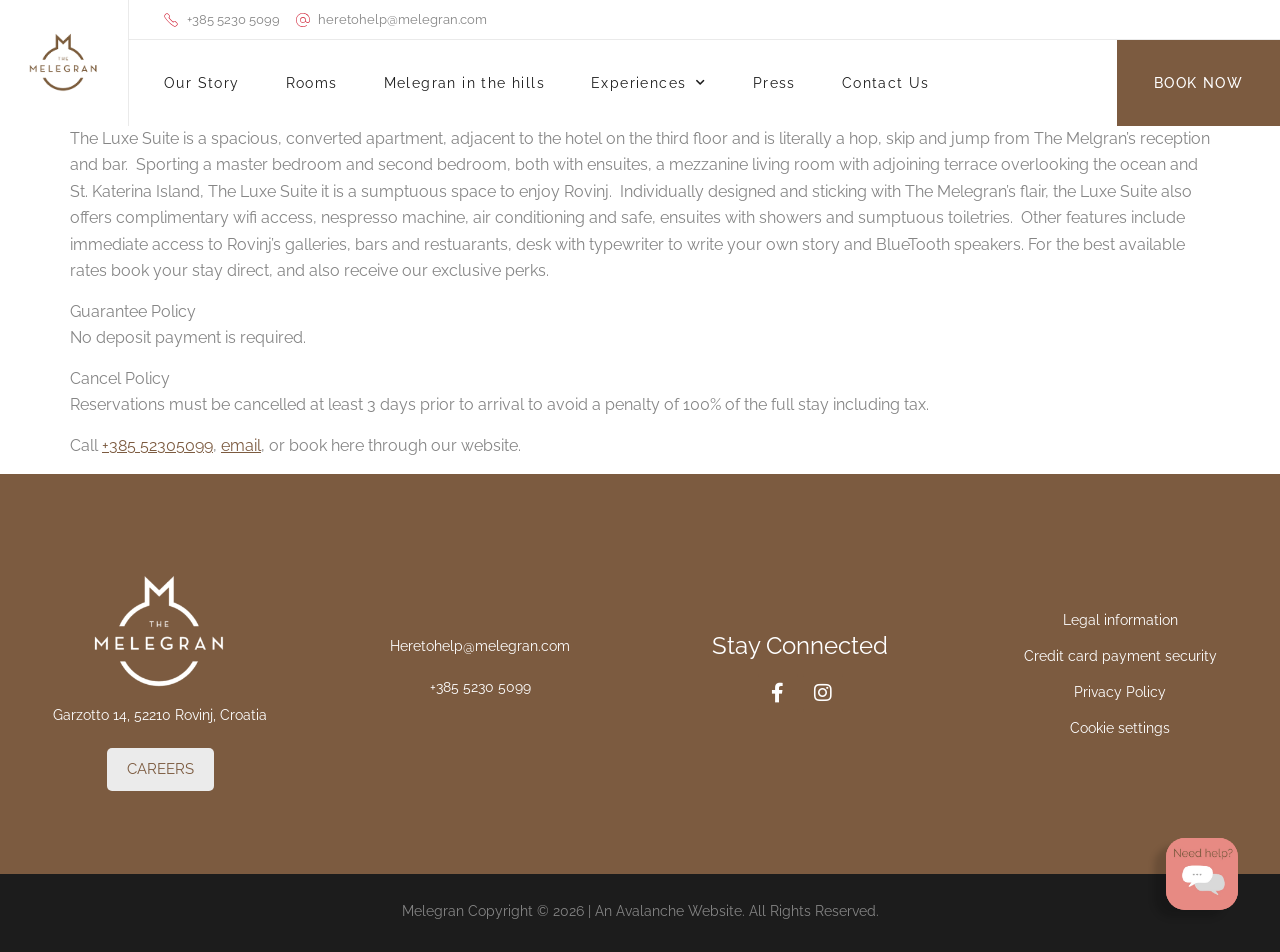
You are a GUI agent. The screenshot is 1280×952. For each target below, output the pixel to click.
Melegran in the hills (464, 83)
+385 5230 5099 (480, 687)
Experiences (649, 83)
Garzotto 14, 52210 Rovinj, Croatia (160, 715)
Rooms (312, 83)
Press (774, 83)
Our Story (202, 83)
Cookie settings (1120, 728)
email (241, 445)
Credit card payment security (1120, 656)
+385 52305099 (157, 445)
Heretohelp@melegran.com (480, 646)
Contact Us (886, 83)
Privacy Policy (1120, 692)
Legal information (1120, 620)
